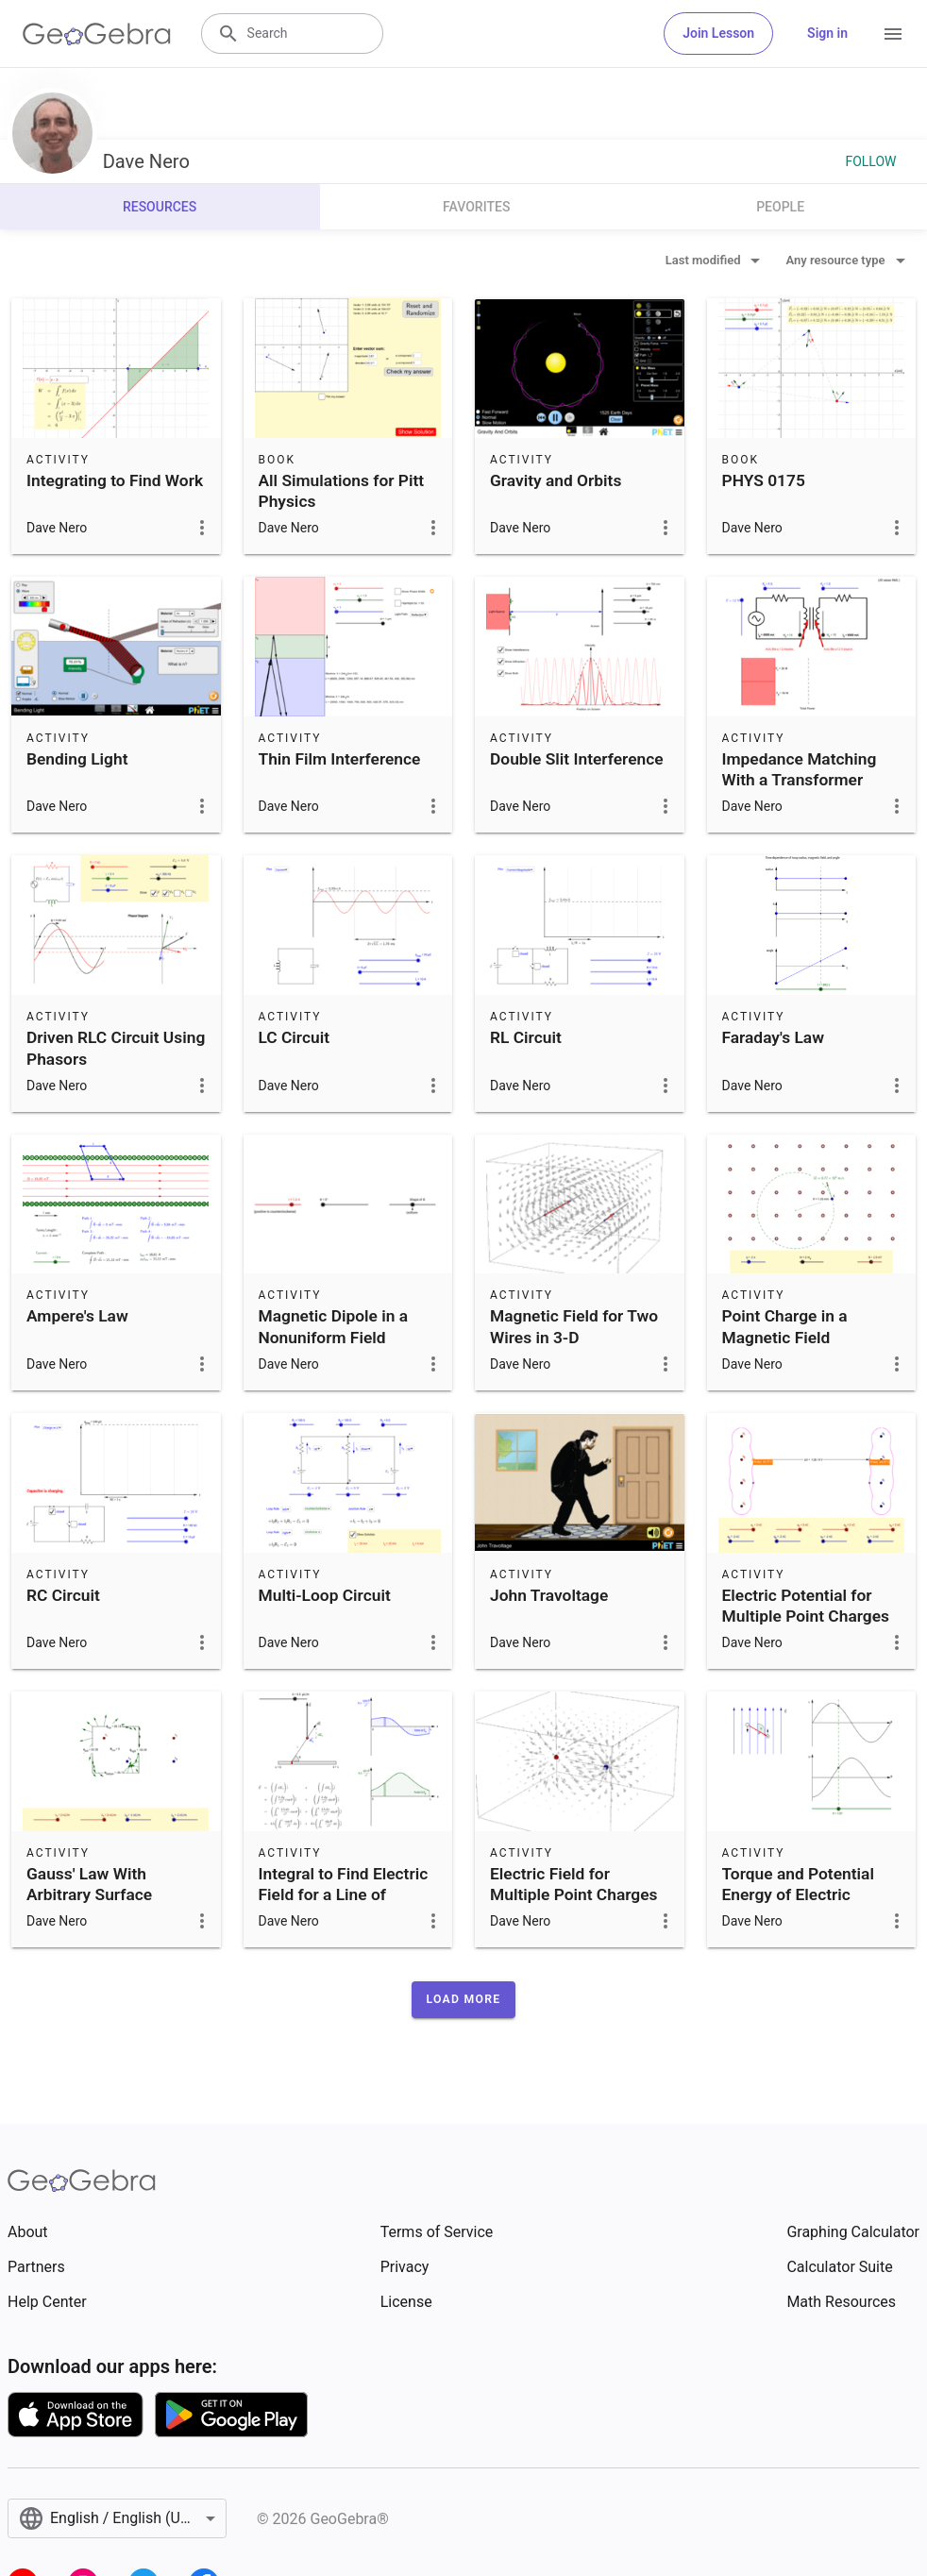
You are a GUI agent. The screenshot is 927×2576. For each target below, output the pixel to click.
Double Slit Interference (577, 758)
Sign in (827, 33)
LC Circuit (294, 1037)
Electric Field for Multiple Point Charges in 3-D (573, 1895)
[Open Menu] (893, 34)
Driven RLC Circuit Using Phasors (115, 1048)
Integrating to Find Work (114, 480)
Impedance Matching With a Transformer (799, 769)
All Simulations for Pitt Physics (342, 491)
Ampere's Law (77, 1315)
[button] (464, 1999)
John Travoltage (549, 1595)
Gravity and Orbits (555, 480)
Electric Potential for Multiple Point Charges (805, 1605)
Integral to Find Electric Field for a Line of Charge (344, 1895)
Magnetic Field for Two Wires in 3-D (574, 1326)
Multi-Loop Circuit (325, 1595)
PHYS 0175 (763, 480)
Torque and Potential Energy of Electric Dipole (798, 1895)
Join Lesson (718, 33)
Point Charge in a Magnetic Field (785, 1326)
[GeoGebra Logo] (97, 34)
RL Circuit (526, 1037)
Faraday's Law (773, 1037)
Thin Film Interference (340, 758)
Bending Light (77, 758)
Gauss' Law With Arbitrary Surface (89, 1884)
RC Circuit (63, 1595)
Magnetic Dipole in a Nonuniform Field (334, 1326)
